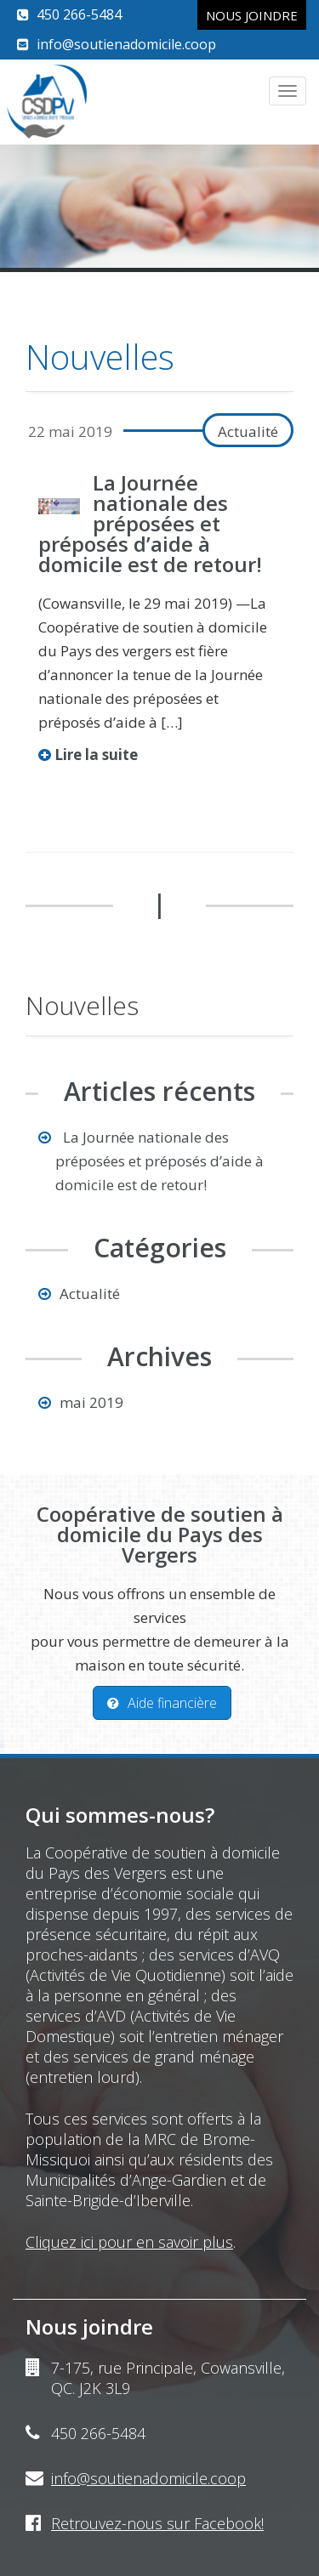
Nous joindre (252, 15)
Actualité (248, 431)
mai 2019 (91, 1402)
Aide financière (162, 1703)
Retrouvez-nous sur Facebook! (157, 2523)
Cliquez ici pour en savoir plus (129, 2242)
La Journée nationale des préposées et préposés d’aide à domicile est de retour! (150, 523)
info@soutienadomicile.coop (126, 44)
